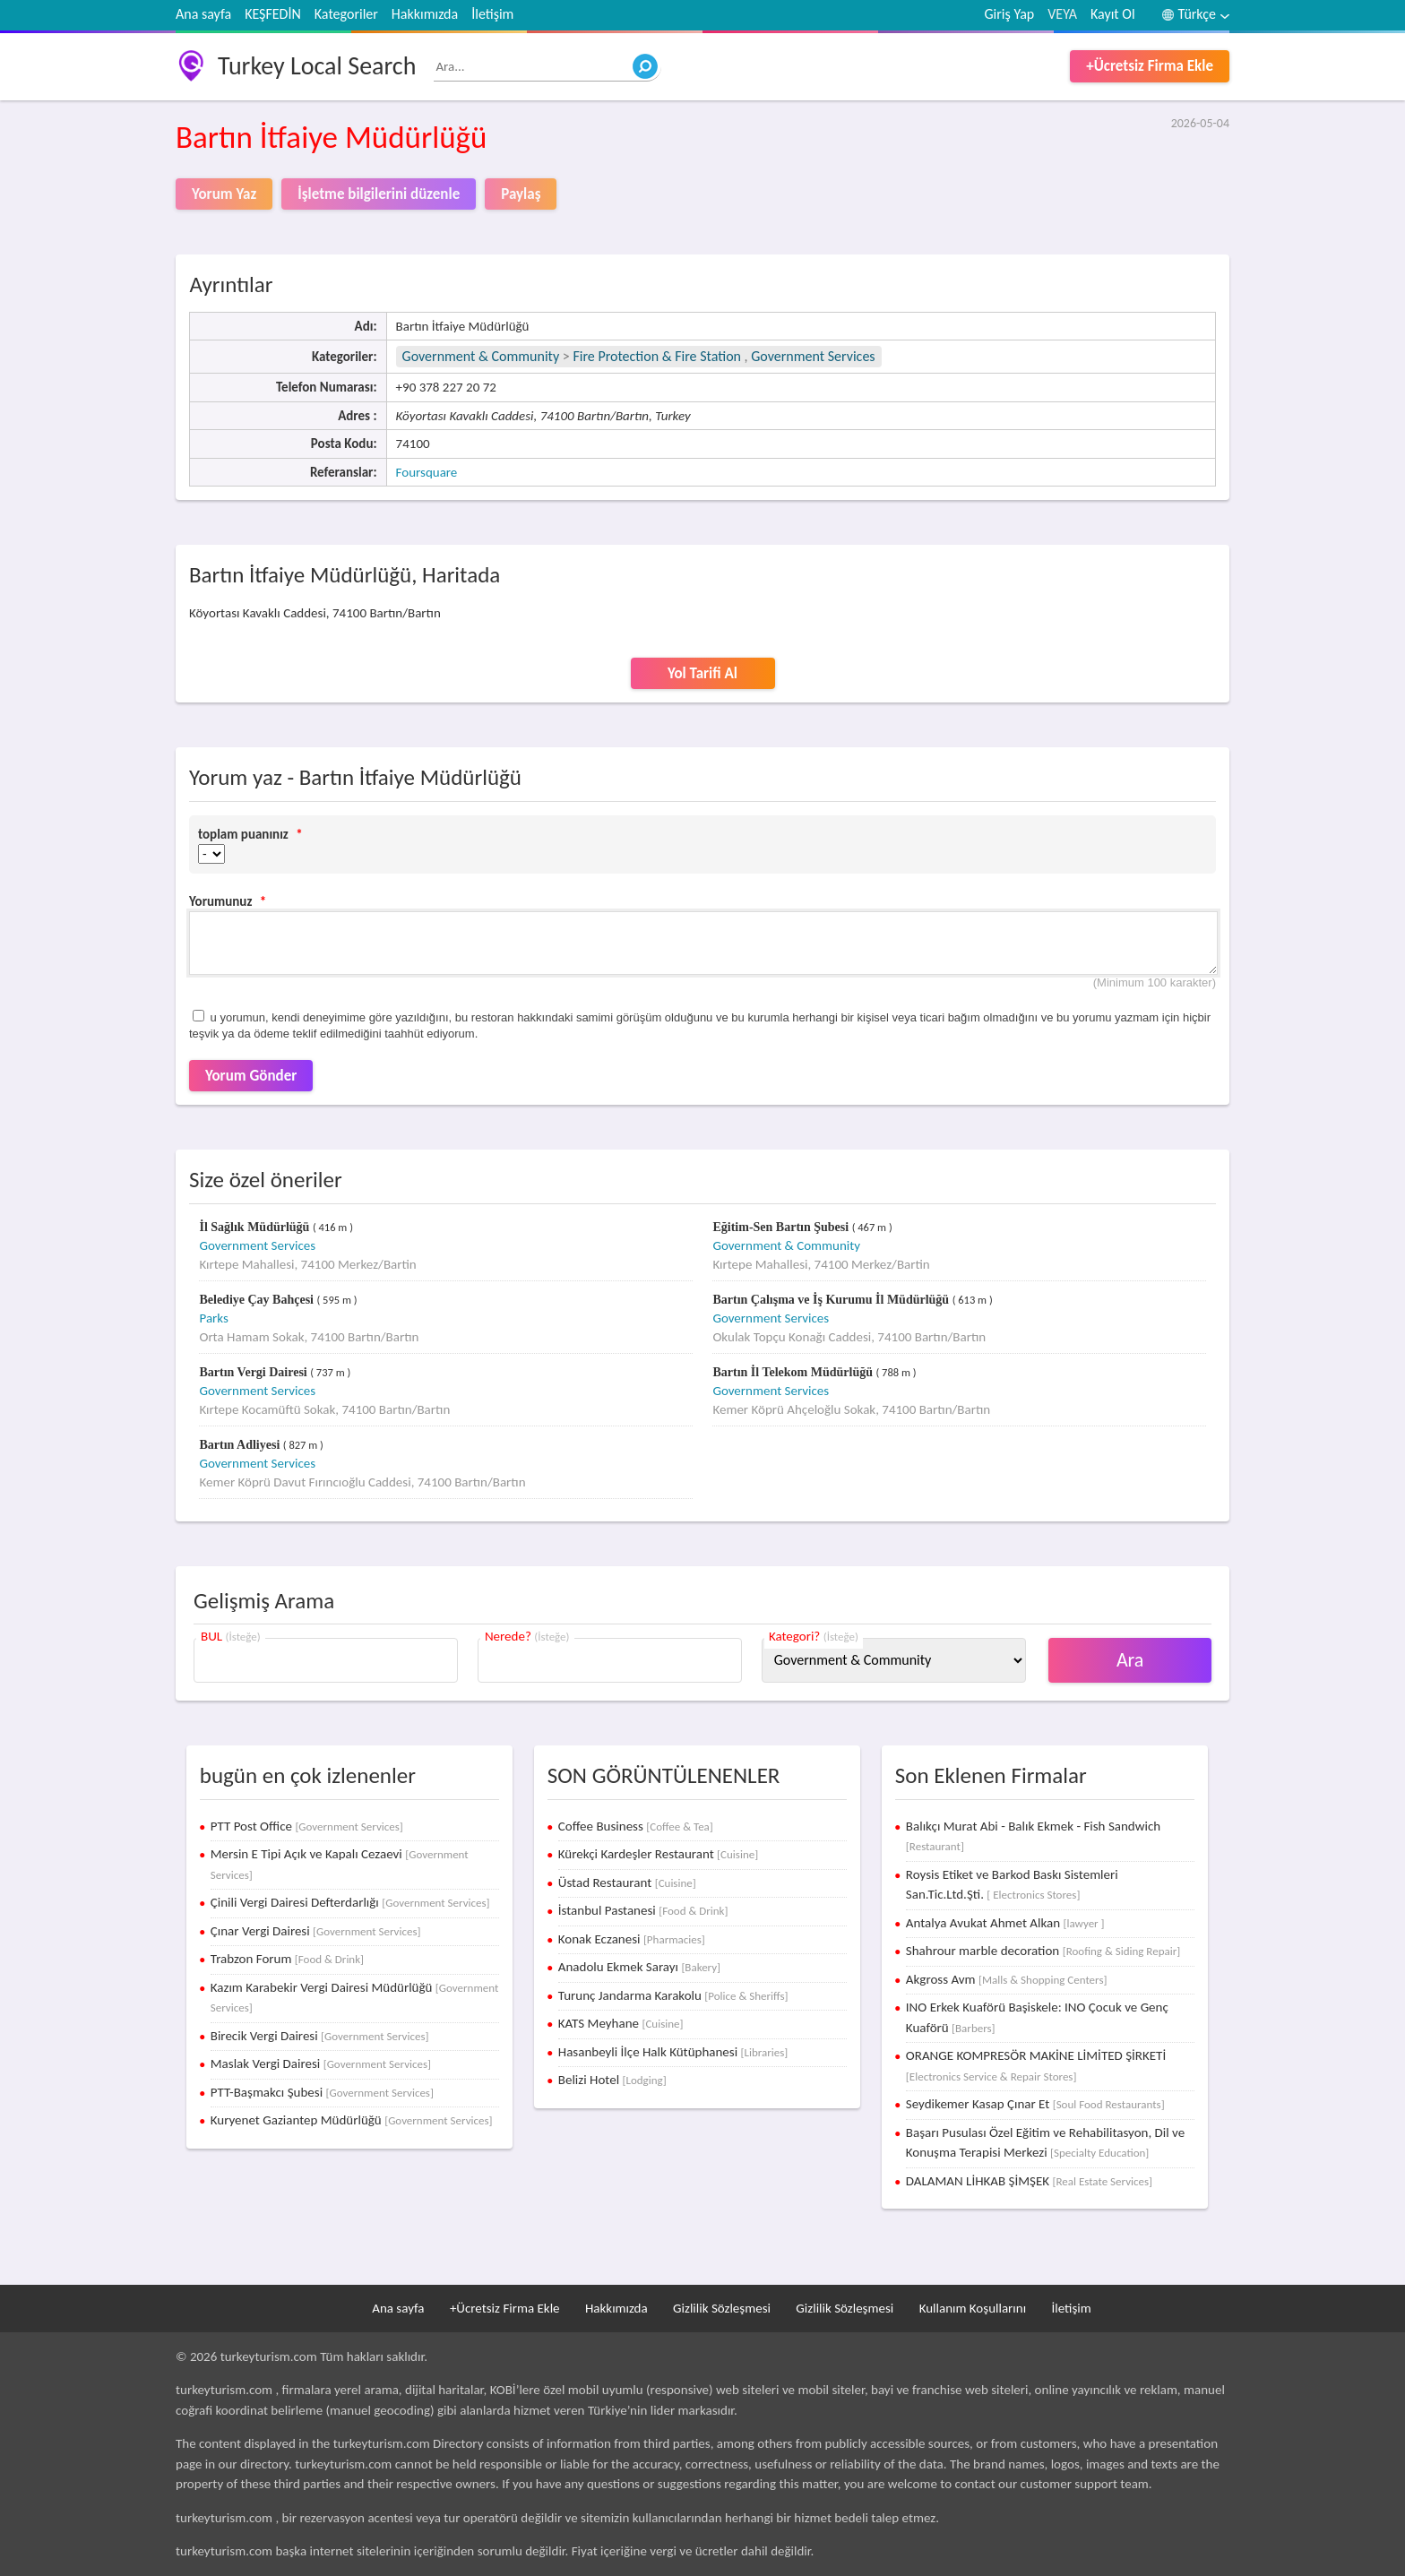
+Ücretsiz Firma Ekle (1149, 65)
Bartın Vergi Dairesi (254, 1372)
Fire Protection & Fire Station (657, 356)
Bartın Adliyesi (240, 1445)
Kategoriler (346, 13)
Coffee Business (635, 1826)
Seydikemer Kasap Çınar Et (1035, 2104)
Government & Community (481, 356)
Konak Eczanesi (631, 1939)
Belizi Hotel (612, 2080)
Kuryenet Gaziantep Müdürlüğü (352, 2120)
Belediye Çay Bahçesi (257, 1299)
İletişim (492, 13)
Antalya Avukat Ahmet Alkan (1005, 1923)
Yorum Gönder (251, 1075)
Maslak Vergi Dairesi (321, 2063)
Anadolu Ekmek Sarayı (639, 1967)
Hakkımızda (425, 13)
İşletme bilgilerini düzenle (378, 194)
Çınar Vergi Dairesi (316, 1931)
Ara (1130, 1660)
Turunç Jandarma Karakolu (673, 1995)
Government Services (813, 356)
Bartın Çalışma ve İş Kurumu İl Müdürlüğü (832, 1299)
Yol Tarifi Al (702, 673)
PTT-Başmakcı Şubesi (322, 2092)
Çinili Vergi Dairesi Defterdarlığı (350, 1902)
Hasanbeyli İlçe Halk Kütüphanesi (673, 2052)
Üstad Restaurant (627, 1882)
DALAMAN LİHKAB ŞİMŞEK (1029, 2181)
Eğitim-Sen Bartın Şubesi (781, 1227)
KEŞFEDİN (273, 13)
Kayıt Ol (1112, 13)
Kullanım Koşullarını (972, 2308)
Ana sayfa (203, 13)
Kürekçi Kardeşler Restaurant (658, 1854)
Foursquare (427, 472)
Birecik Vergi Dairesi (320, 2036)
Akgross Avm (1007, 1979)
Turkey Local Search (317, 66)
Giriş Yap (1010, 13)
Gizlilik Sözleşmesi (722, 2308)
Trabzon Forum (287, 1959)
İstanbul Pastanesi (643, 1910)
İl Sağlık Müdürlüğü (255, 1227)
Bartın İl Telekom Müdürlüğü (793, 1372)
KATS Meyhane (621, 2023)
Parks (213, 1318)
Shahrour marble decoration (1043, 1951)
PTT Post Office (307, 1826)
